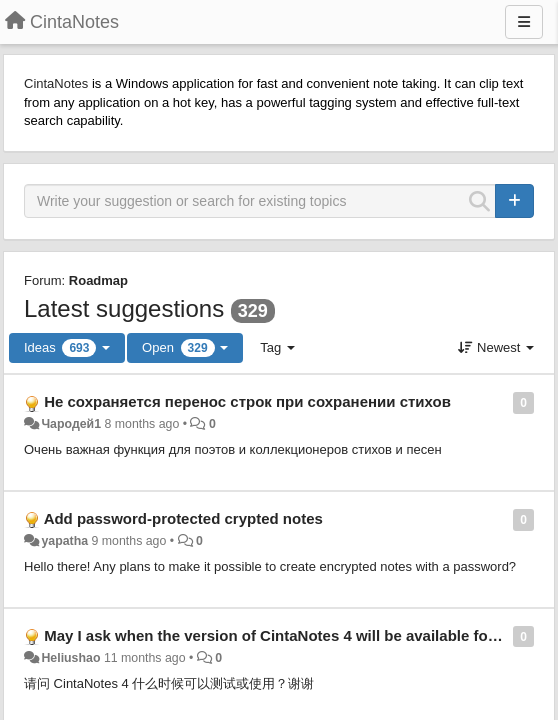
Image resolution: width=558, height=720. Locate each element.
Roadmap (98, 280)
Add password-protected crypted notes (183, 518)
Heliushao (70, 658)
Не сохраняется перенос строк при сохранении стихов (247, 401)
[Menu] (524, 22)
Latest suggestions (124, 308)
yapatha (64, 541)
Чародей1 (71, 424)
